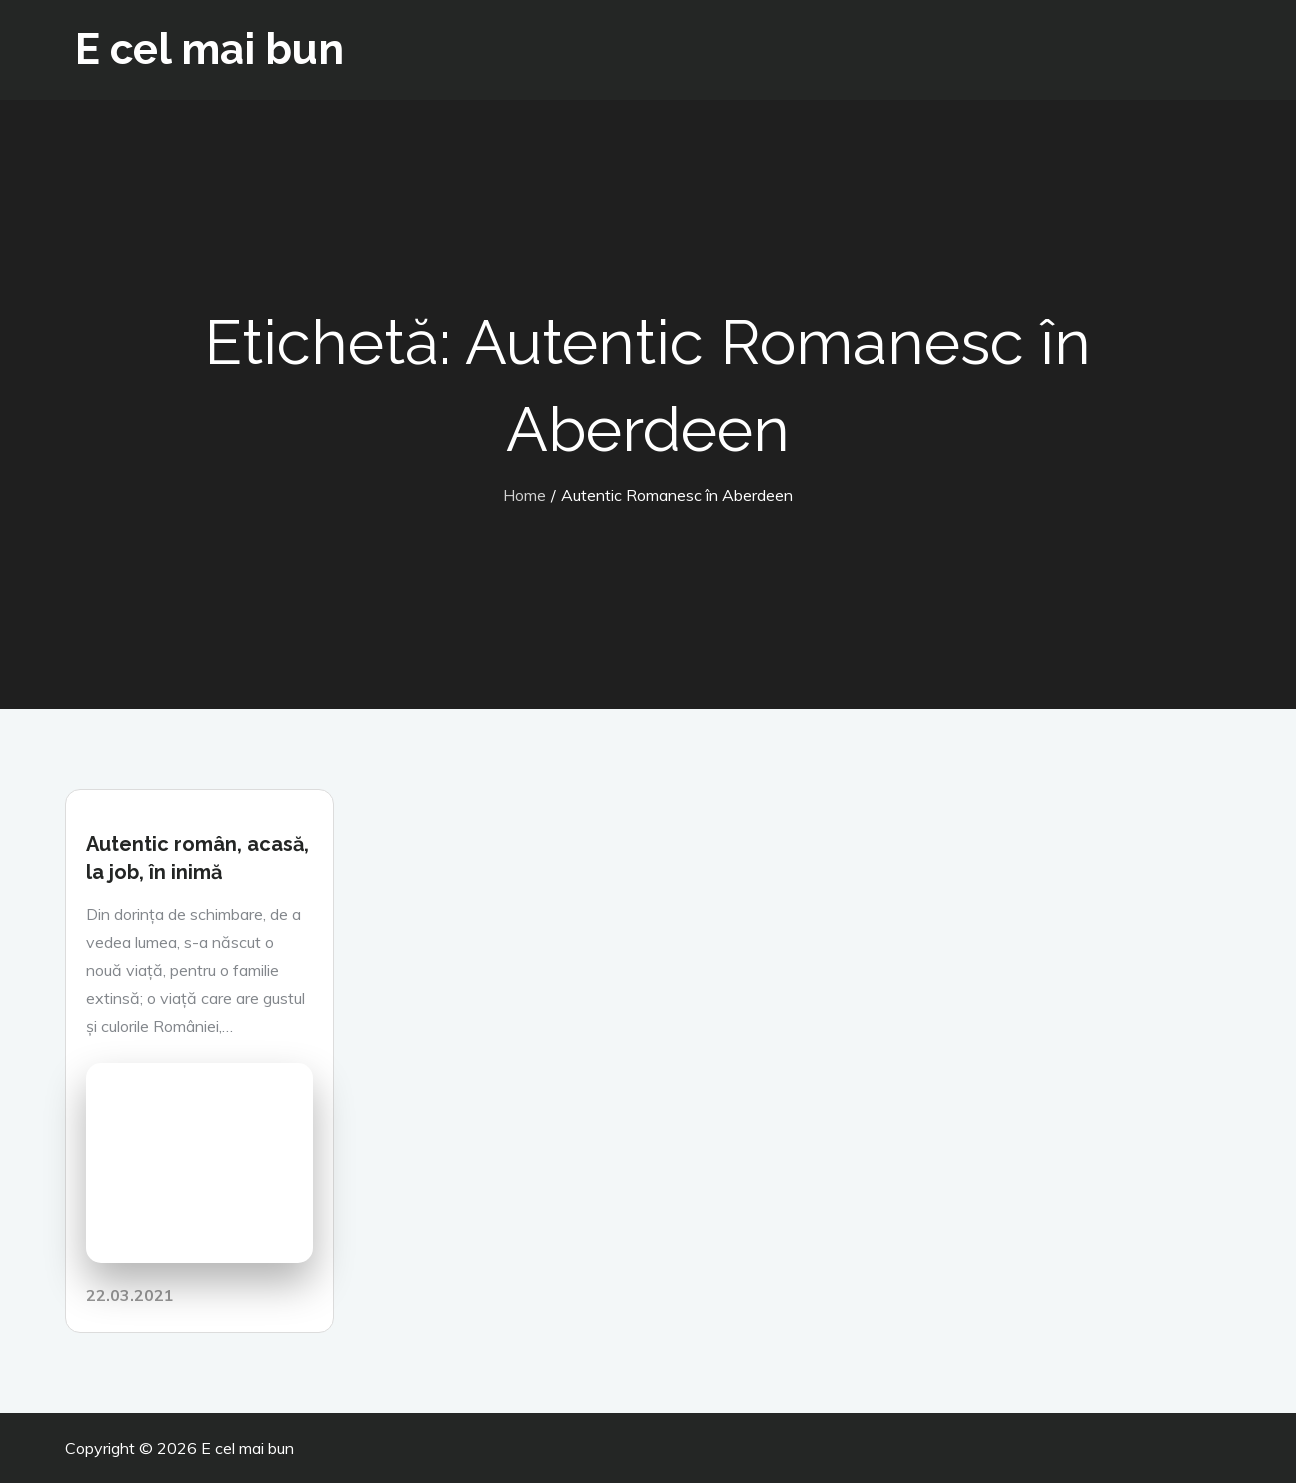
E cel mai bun (209, 49)
